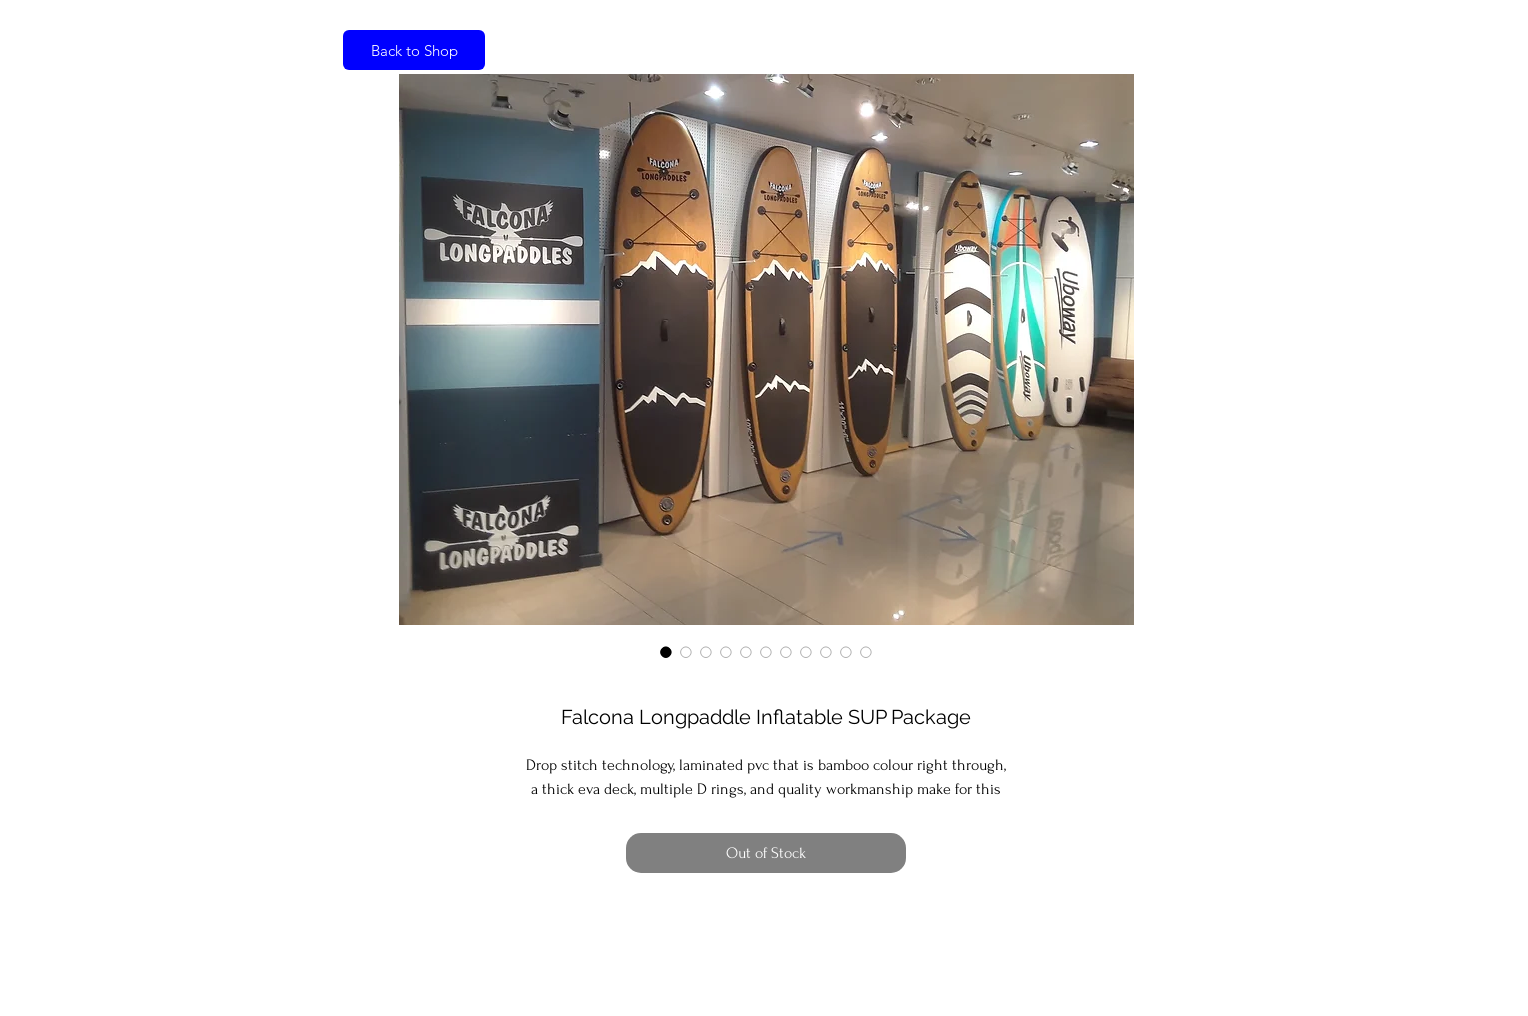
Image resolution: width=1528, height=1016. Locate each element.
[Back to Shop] (414, 50)
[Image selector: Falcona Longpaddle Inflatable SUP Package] (666, 652)
